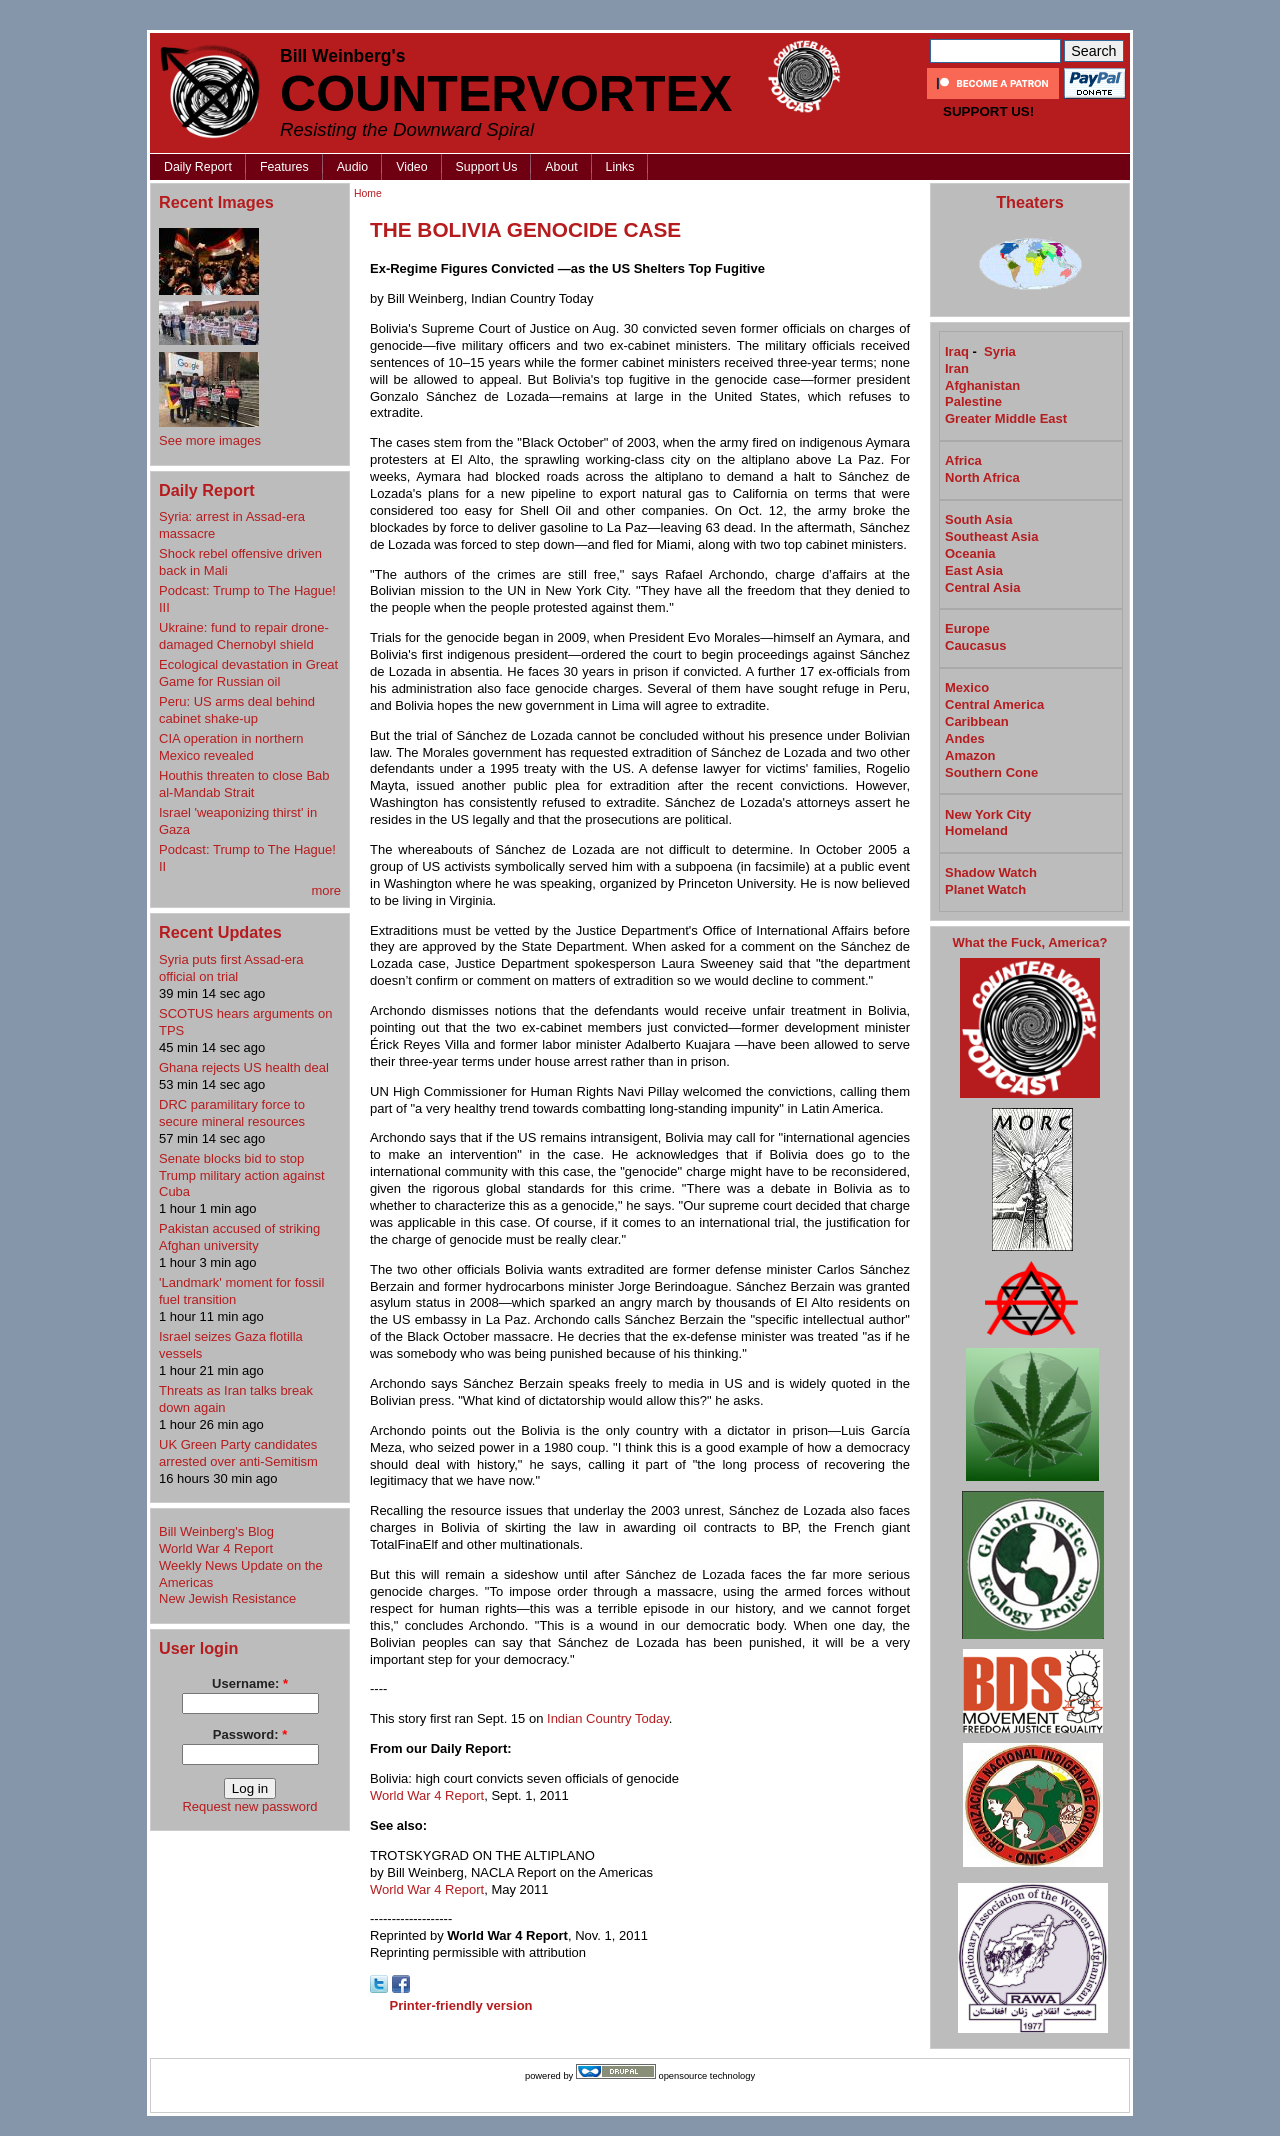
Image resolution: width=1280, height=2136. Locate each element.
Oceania (970, 553)
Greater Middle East (1006, 418)
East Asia (974, 570)
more (326, 890)
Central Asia (982, 587)
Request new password (249, 1806)
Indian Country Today (608, 1718)
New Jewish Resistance (227, 1598)
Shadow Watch (991, 872)
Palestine (973, 401)
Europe (967, 628)
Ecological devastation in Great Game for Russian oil (248, 673)
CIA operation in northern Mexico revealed (231, 747)
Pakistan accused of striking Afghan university (239, 1237)
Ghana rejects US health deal (244, 1067)
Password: (250, 1734)
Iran (957, 368)
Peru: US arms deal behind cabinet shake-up (237, 710)
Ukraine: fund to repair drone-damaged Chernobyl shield (244, 636)
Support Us (487, 167)
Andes (965, 738)
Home (368, 193)
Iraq (957, 351)
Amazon (970, 755)
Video (411, 167)
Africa (963, 460)
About (561, 167)
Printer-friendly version (461, 2005)
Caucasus (975, 645)
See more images (210, 440)
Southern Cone (991, 772)
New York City (988, 814)
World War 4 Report (216, 1548)
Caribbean (977, 721)
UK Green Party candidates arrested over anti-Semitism (238, 1453)
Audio (353, 167)
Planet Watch (985, 889)
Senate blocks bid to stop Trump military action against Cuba (242, 1175)
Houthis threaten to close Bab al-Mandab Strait (244, 784)
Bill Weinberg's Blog (216, 1531)
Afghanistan (982, 385)
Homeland (976, 830)
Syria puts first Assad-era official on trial (231, 968)
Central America (994, 704)
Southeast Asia (991, 536)
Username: (250, 1683)
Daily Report (198, 167)
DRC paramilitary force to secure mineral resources (232, 1113)
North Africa (982, 477)
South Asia (978, 519)
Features (284, 167)
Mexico (967, 687)
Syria (1000, 351)
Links (620, 167)
